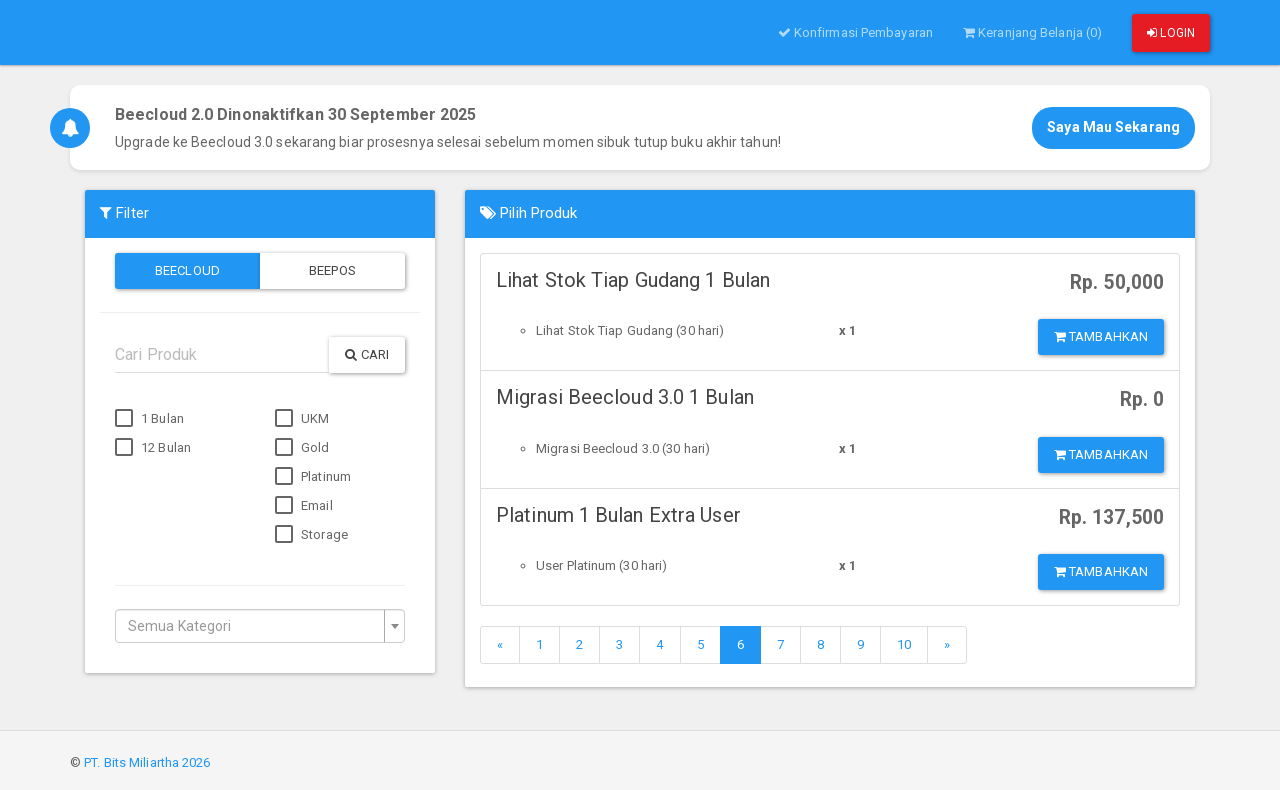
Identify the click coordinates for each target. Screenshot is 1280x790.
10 (904, 644)
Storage (311, 535)
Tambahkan (1101, 336)
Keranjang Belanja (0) (1032, 32)
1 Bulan (149, 419)
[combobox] (260, 626)
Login (1171, 33)
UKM (302, 419)
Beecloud (187, 270)
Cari (367, 354)
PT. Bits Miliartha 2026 (147, 762)
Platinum (313, 477)
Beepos (332, 270)
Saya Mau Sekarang (1113, 127)
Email (304, 506)
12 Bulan (153, 448)
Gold (302, 448)
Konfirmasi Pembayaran (855, 32)
